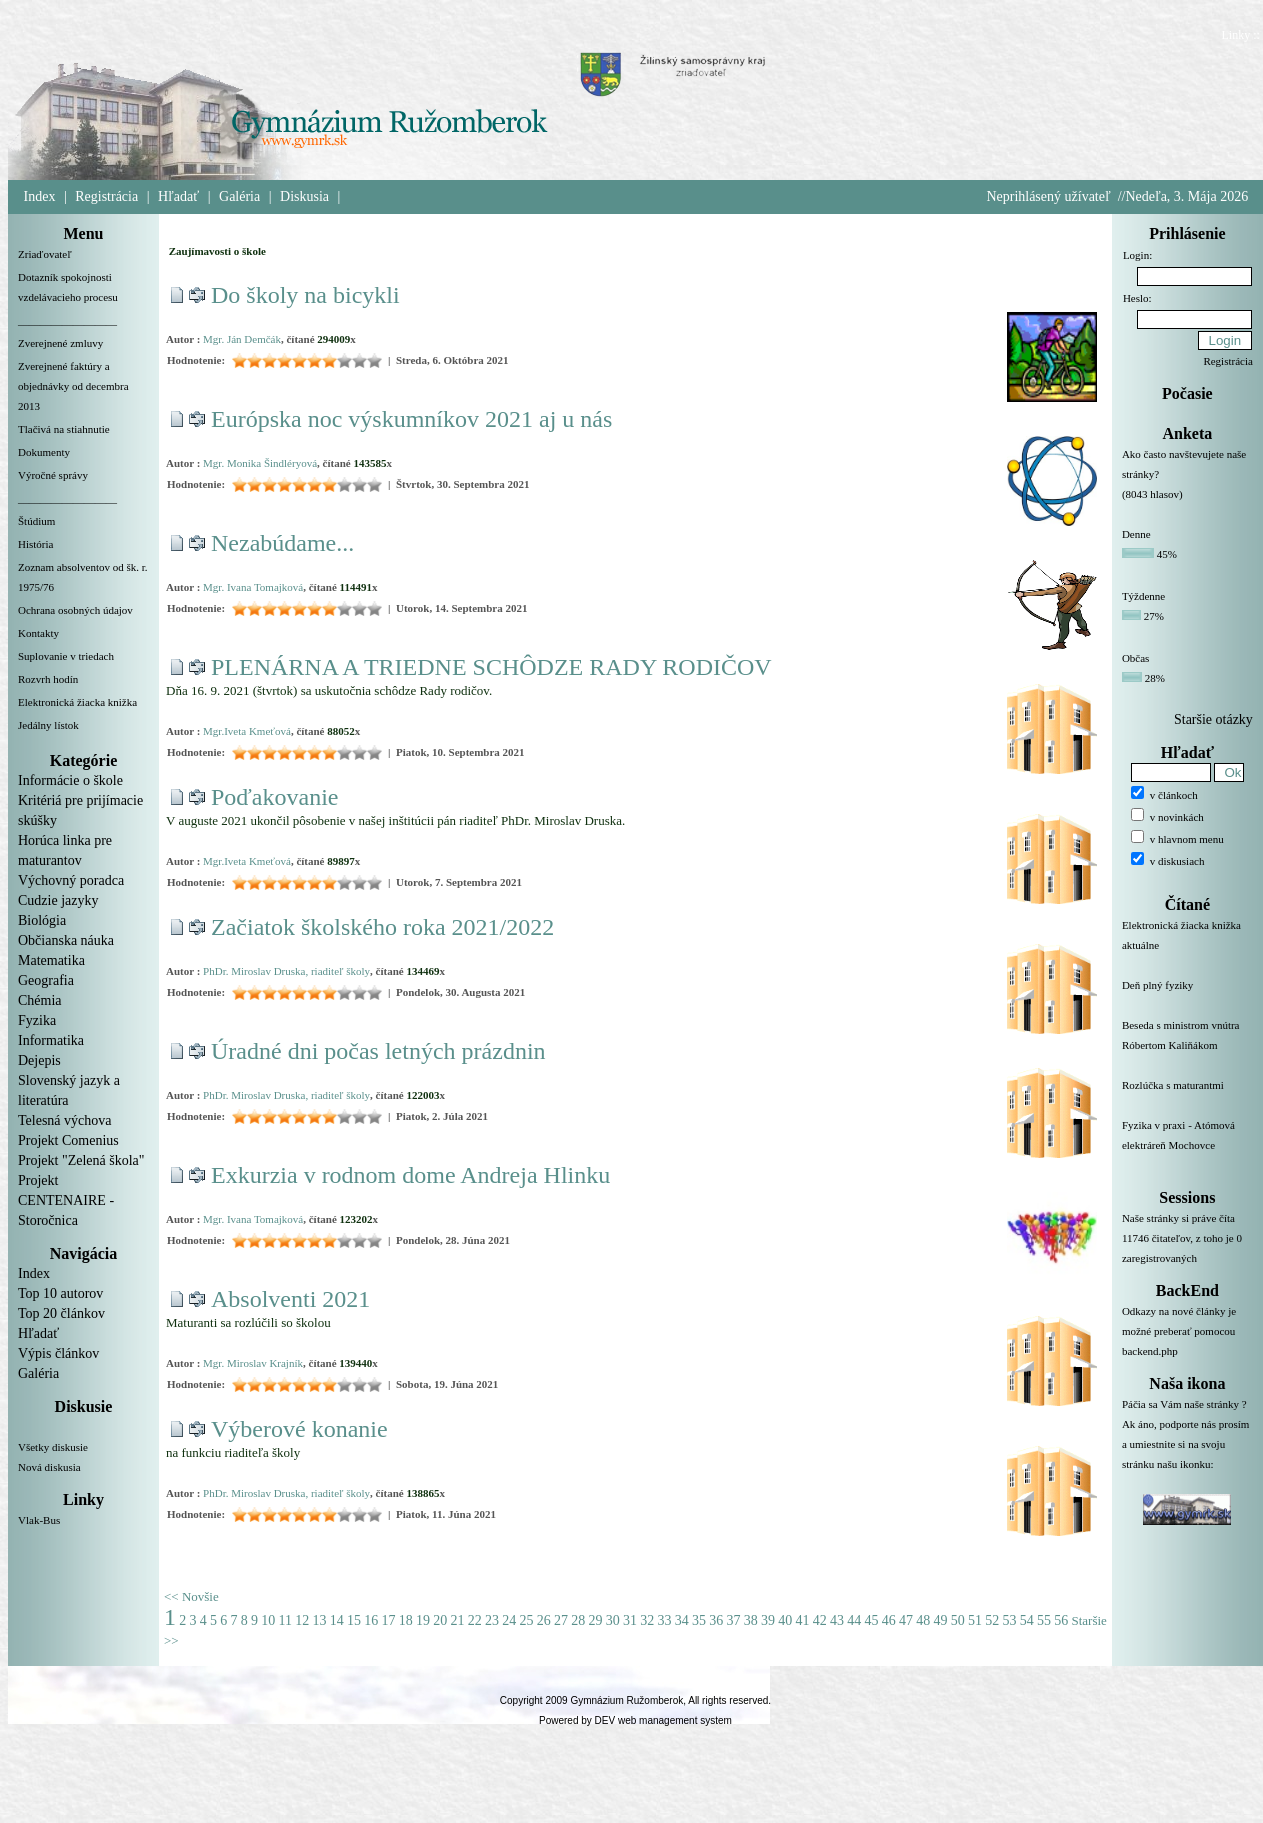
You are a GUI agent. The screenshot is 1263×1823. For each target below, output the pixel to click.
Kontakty (38, 633)
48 (923, 1620)
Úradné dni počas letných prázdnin (378, 1051)
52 (992, 1620)
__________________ (67, 320)
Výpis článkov (58, 1353)
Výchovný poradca (71, 880)
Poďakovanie (275, 797)
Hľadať (178, 196)
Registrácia (106, 196)
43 (837, 1620)
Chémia (40, 1000)
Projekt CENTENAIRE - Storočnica (66, 1200)
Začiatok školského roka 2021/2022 (382, 927)
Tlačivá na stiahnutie (64, 429)
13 (319, 1620)
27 (561, 1620)
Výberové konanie (299, 1429)
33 (664, 1620)
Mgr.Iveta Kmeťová (247, 731)
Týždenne (1143, 596)
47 (906, 1620)
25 (526, 1620)
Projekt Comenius (68, 1140)
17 (388, 1620)
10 (268, 1620)
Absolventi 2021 (290, 1299)
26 (544, 1620)
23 (492, 1620)
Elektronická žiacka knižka (77, 702)
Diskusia (304, 196)
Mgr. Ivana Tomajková (253, 587)
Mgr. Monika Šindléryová (260, 463)
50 (958, 1620)
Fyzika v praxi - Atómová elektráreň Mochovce (1187, 1147)
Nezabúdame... (282, 543)
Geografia (46, 980)
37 (733, 1620)
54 (1027, 1620)
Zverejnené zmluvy (60, 343)
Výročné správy (53, 475)
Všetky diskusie (53, 1447)
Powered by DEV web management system (635, 1720)
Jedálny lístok (48, 725)
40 (785, 1620)
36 (716, 1620)
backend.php (1150, 1351)
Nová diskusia (49, 1467)
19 (423, 1620)
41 (802, 1620)
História (35, 544)
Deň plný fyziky (1187, 997)
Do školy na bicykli (305, 295)
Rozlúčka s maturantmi (1187, 1097)
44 (854, 1620)
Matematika (51, 960)
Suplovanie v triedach (66, 656)
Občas (1136, 658)
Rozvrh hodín (48, 679)
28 (578, 1620)
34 (682, 1620)
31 (630, 1620)
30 (613, 1620)
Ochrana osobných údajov (75, 610)
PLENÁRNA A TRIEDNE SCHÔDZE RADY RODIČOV (491, 667)
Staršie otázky (1213, 719)
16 (371, 1620)
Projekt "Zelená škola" (81, 1160)
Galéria (239, 196)
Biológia (42, 920)
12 (302, 1620)
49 (940, 1620)
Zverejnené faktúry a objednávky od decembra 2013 (73, 386)
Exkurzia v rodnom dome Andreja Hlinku (410, 1175)
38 (751, 1620)
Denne (1136, 534)
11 (285, 1620)
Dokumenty (44, 452)
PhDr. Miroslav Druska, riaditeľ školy (286, 971)
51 (975, 1620)
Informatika (51, 1040)
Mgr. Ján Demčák (242, 339)
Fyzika (37, 1020)
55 (1044, 1620)
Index (40, 196)
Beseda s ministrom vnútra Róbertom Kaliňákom (1187, 1047)
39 (768, 1620)
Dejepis (39, 1060)
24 (509, 1620)
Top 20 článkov (61, 1313)
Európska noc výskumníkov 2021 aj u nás (411, 419)
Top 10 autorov (60, 1293)
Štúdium (36, 521)
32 (647, 1620)
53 (1009, 1620)
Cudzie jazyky (58, 900)
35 (699, 1620)
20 (440, 1620)
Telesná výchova (64, 1120)
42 (820, 1620)
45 (871, 1620)
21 (457, 1620)
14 (337, 1620)
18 (406, 1620)
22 (475, 1620)
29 (595, 1620)
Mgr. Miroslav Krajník (253, 1363)
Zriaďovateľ (45, 254)
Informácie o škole (70, 780)
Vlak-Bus (39, 1520)
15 (354, 1620)
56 (1061, 1620)
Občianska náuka (66, 940)
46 (889, 1620)
